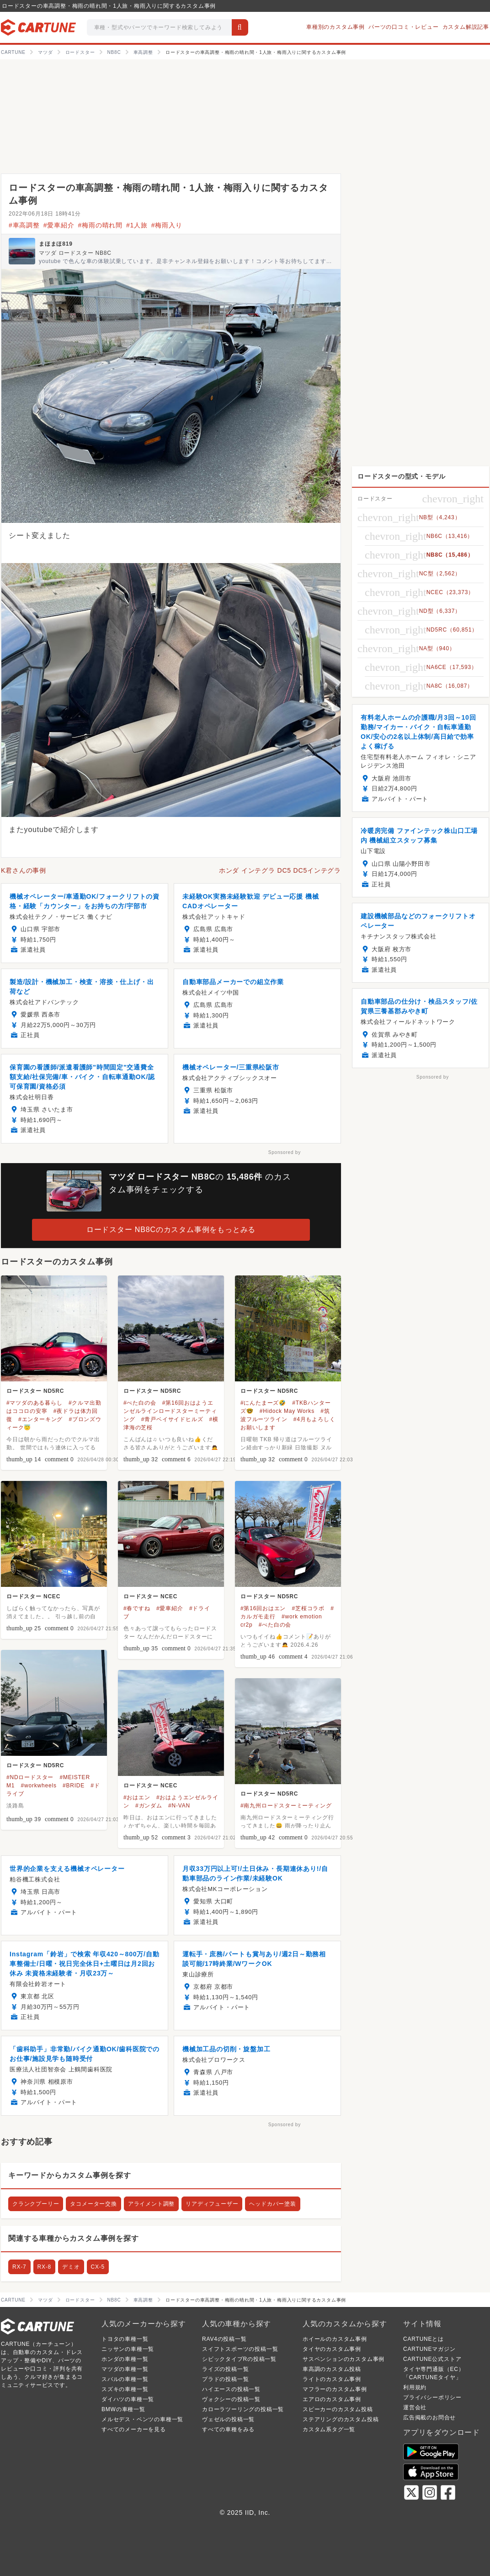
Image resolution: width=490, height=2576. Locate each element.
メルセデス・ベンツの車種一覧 (142, 2419)
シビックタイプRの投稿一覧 (239, 2359)
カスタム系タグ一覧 (329, 2429)
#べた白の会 (139, 1403)
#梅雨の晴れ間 (100, 225)
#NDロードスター (29, 1777)
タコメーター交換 (93, 2204)
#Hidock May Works (287, 1411)
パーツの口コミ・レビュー (403, 27)
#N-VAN (179, 1805)
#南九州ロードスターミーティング (285, 1805)
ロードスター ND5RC (35, 1391)
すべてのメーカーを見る (133, 2429)
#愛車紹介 (59, 225)
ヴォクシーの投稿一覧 (231, 2399)
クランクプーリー (35, 2204)
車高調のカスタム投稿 (332, 2369)
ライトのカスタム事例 (332, 2379)
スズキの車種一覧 (124, 2389)
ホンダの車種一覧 (124, 2359)
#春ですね (136, 1608)
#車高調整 (24, 225)
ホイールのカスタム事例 (335, 2339)
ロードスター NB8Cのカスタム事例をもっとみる (171, 1229)
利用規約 (414, 2387)
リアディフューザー (212, 2204)
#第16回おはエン (263, 1608)
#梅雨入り (166, 225)
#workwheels (39, 1785)
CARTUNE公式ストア (432, 2359)
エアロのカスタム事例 (332, 2399)
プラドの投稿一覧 (225, 2379)
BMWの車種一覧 (123, 2409)
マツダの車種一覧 (124, 2369)
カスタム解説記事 (465, 27)
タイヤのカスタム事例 (332, 2349)
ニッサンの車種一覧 (127, 2349)
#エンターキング (40, 1419)
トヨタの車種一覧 (124, 2339)
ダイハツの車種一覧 (127, 2399)
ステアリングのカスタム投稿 (340, 2419)
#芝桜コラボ (308, 1608)
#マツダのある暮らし (34, 1403)
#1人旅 (137, 225)
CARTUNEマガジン (429, 2349)
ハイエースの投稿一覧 (231, 2389)
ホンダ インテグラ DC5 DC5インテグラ (280, 870)
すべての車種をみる (228, 2429)
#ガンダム (148, 1805)
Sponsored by (284, 1152)
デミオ (71, 2267)
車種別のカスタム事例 (335, 27)
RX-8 (44, 2267)
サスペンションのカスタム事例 (343, 2359)
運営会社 (414, 2407)
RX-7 (19, 2267)
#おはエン (136, 1797)
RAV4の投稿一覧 (224, 2339)
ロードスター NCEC (33, 1596)
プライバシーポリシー (432, 2397)
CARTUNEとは (423, 2339)
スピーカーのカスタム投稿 (338, 2409)
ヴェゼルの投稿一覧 (228, 2419)
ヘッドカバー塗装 (272, 2204)
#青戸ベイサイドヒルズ (172, 1419)
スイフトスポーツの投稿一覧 (240, 2349)
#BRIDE (74, 1785)
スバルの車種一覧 (124, 2379)
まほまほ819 (56, 244)
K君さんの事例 (23, 870)
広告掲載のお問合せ (429, 2417)
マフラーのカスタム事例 (335, 2389)
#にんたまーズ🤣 (263, 1403)
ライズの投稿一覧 (225, 2369)
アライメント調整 (151, 2204)
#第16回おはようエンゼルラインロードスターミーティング (170, 1411)
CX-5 (98, 2267)
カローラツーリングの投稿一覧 (243, 2409)
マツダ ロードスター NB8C (75, 253)
